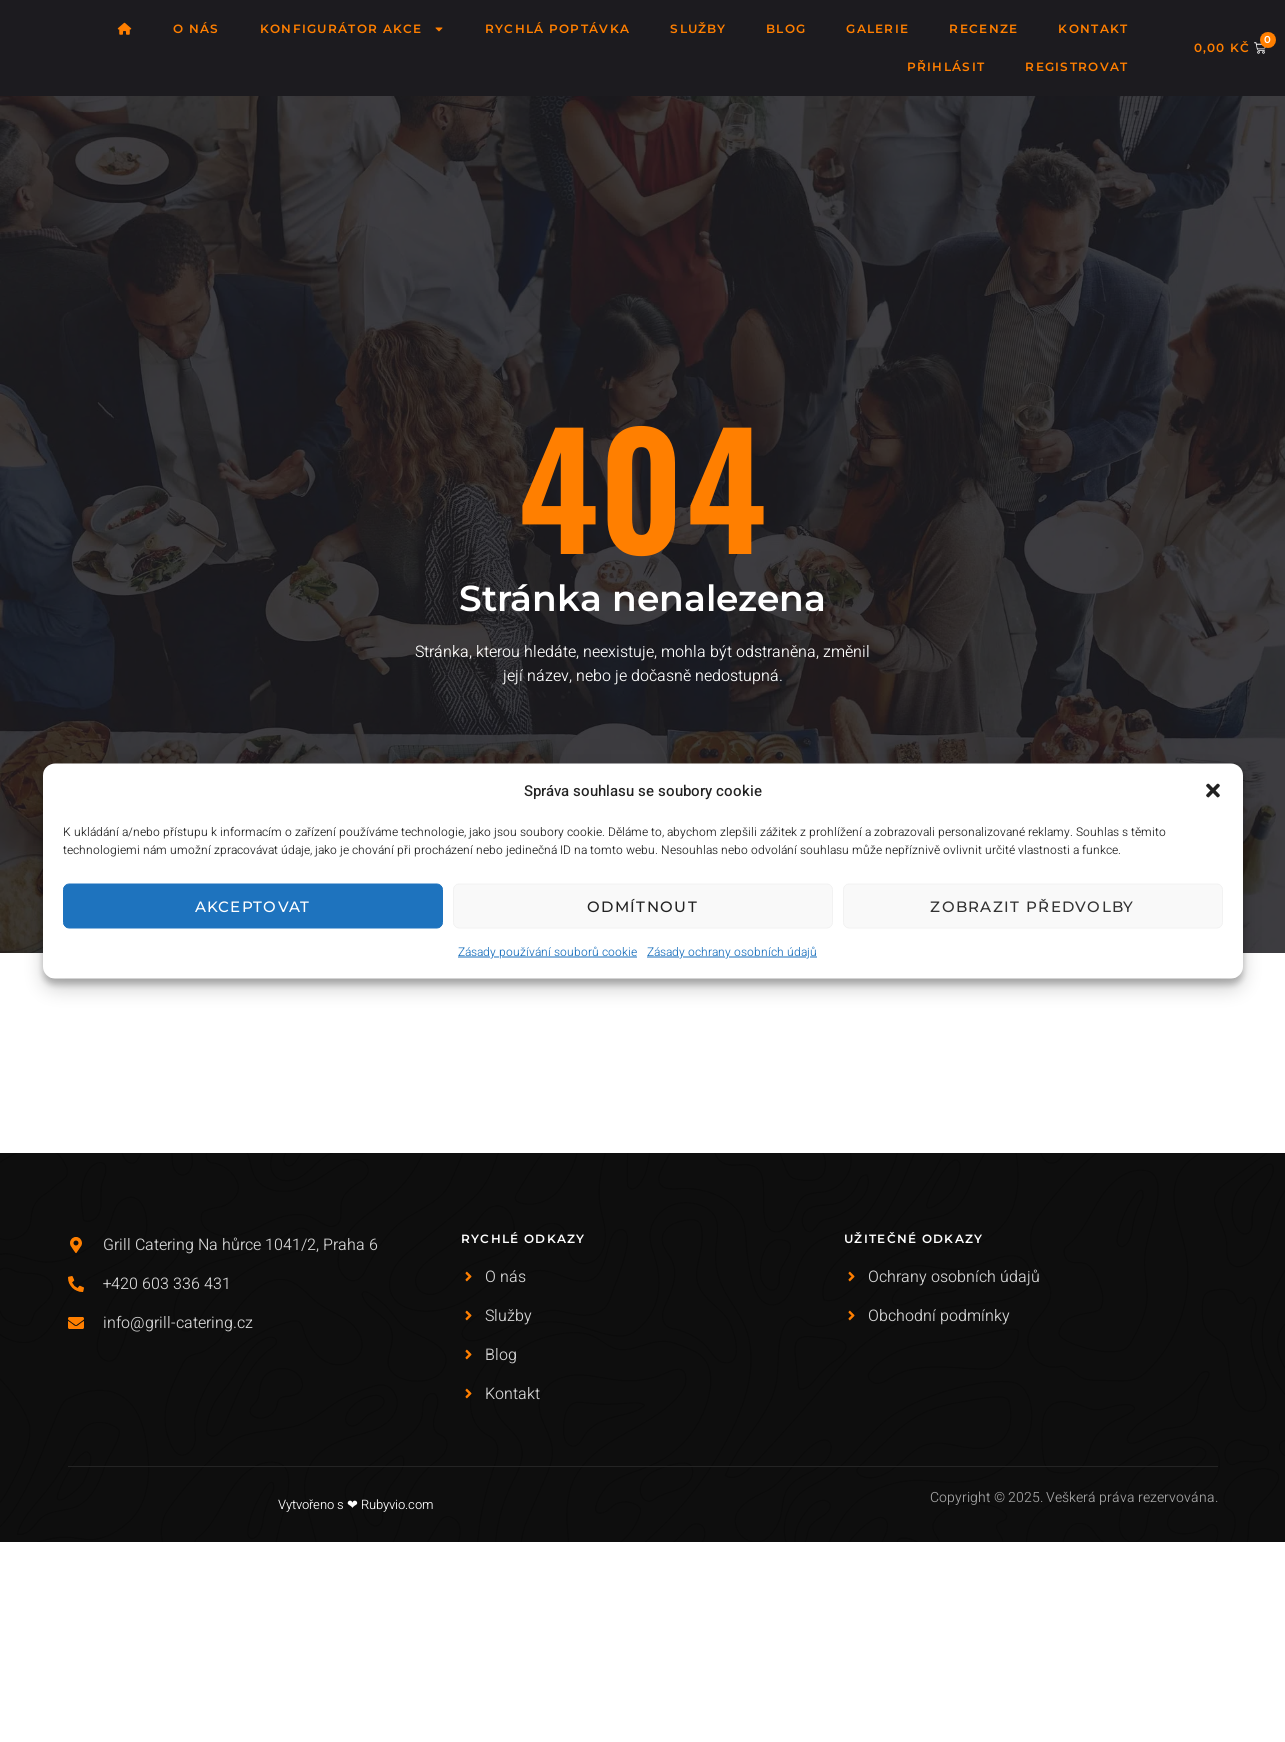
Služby (698, 28)
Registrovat (1076, 66)
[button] (1213, 791)
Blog (786, 28)
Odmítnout (642, 905)
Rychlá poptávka (558, 28)
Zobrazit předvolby (1032, 905)
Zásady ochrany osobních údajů (732, 952)
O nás (196, 28)
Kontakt (1093, 28)
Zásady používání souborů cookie (547, 952)
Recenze (983, 28)
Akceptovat (253, 905)
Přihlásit (946, 66)
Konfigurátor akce (352, 29)
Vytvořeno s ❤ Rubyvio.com (355, 1504)
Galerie (877, 28)
